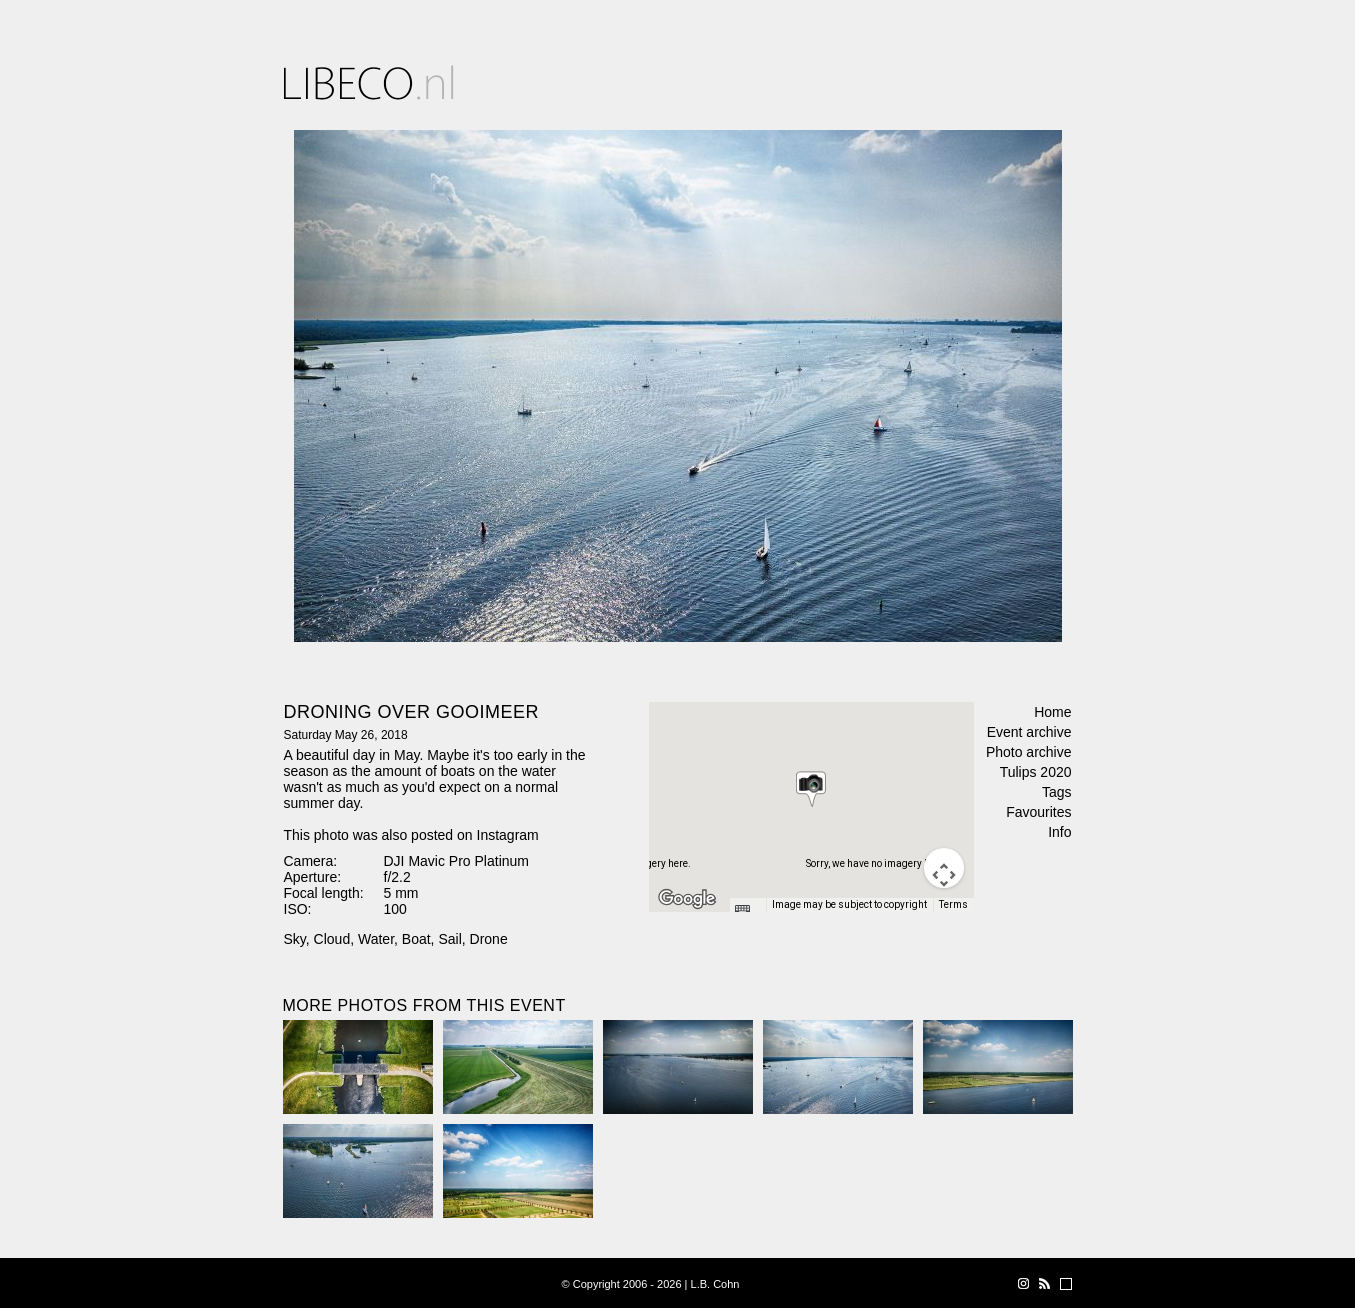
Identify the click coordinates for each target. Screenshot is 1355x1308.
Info (1059, 832)
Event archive (1029, 732)
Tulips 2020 (1036, 772)
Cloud (332, 939)
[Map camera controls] (944, 868)
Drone (489, 939)
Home (1052, 712)
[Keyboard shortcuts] (747, 911)
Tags (1057, 792)
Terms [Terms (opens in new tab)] (953, 904)
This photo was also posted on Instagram (411, 835)
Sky (295, 939)
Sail (449, 939)
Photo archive (1029, 752)
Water (376, 939)
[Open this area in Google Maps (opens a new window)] (687, 899)
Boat (416, 939)
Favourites (1038, 812)
